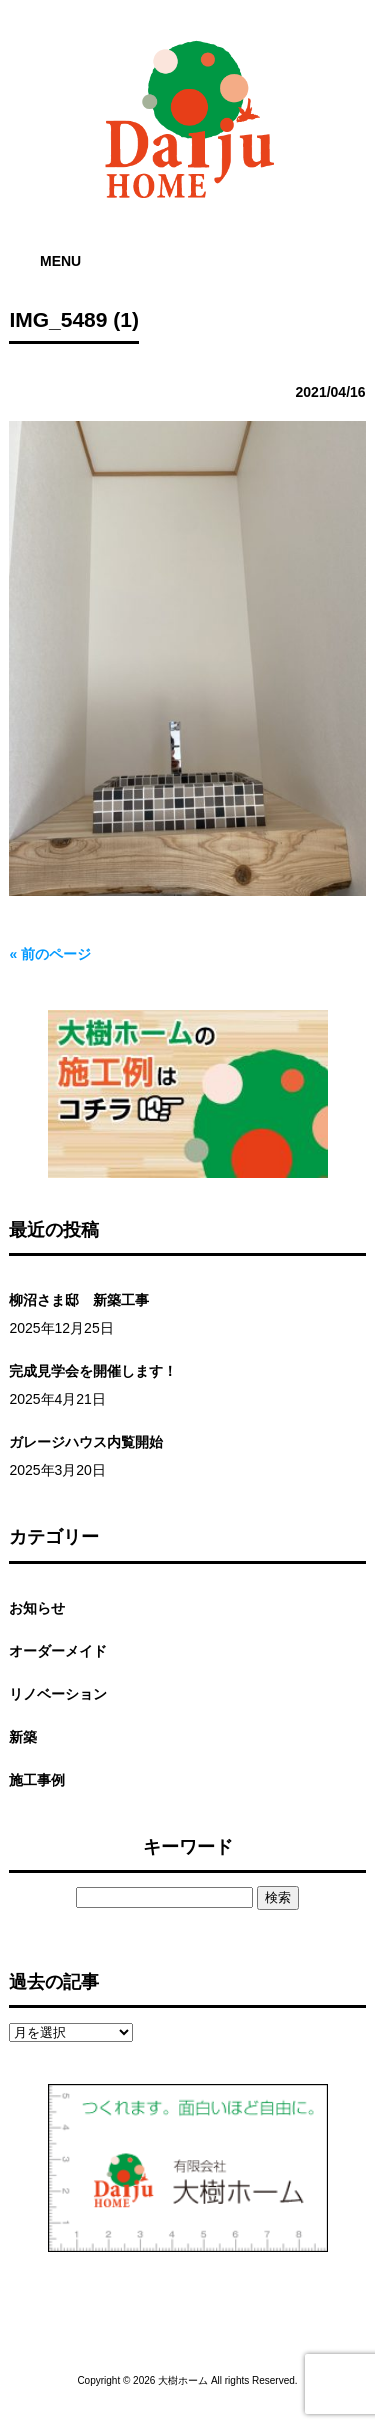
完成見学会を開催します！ (93, 1371)
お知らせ (37, 1608)
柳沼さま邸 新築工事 (79, 1300)
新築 (23, 1737)
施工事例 (37, 1780)
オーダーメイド (58, 1651)
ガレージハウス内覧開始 (86, 1442)
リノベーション (58, 1694)
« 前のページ (50, 954)
